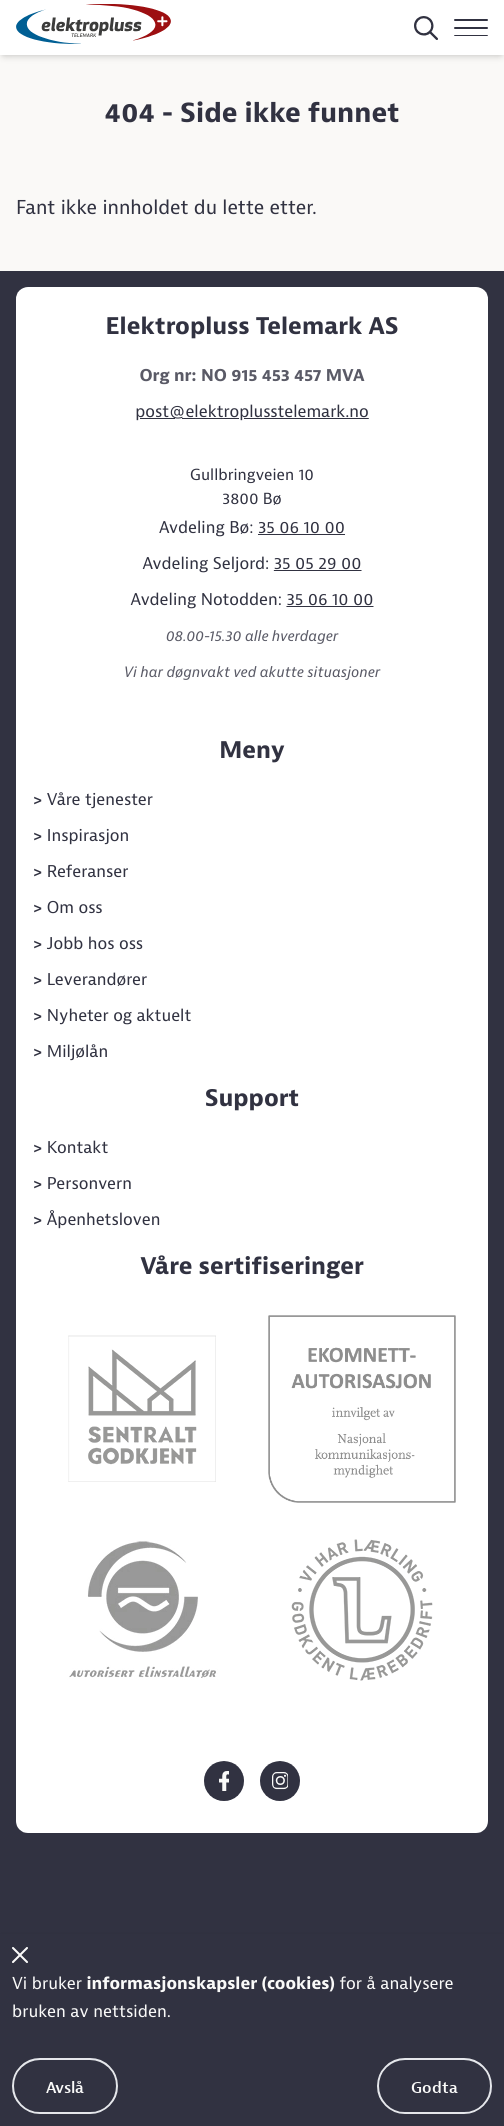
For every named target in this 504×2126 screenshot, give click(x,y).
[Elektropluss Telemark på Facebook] (224, 1781)
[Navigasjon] (471, 28)
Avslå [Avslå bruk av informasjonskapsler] (65, 2088)
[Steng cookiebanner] (20, 1955)
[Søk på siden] (426, 28)
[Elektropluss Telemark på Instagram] (280, 1781)
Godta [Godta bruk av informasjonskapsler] (434, 2088)
